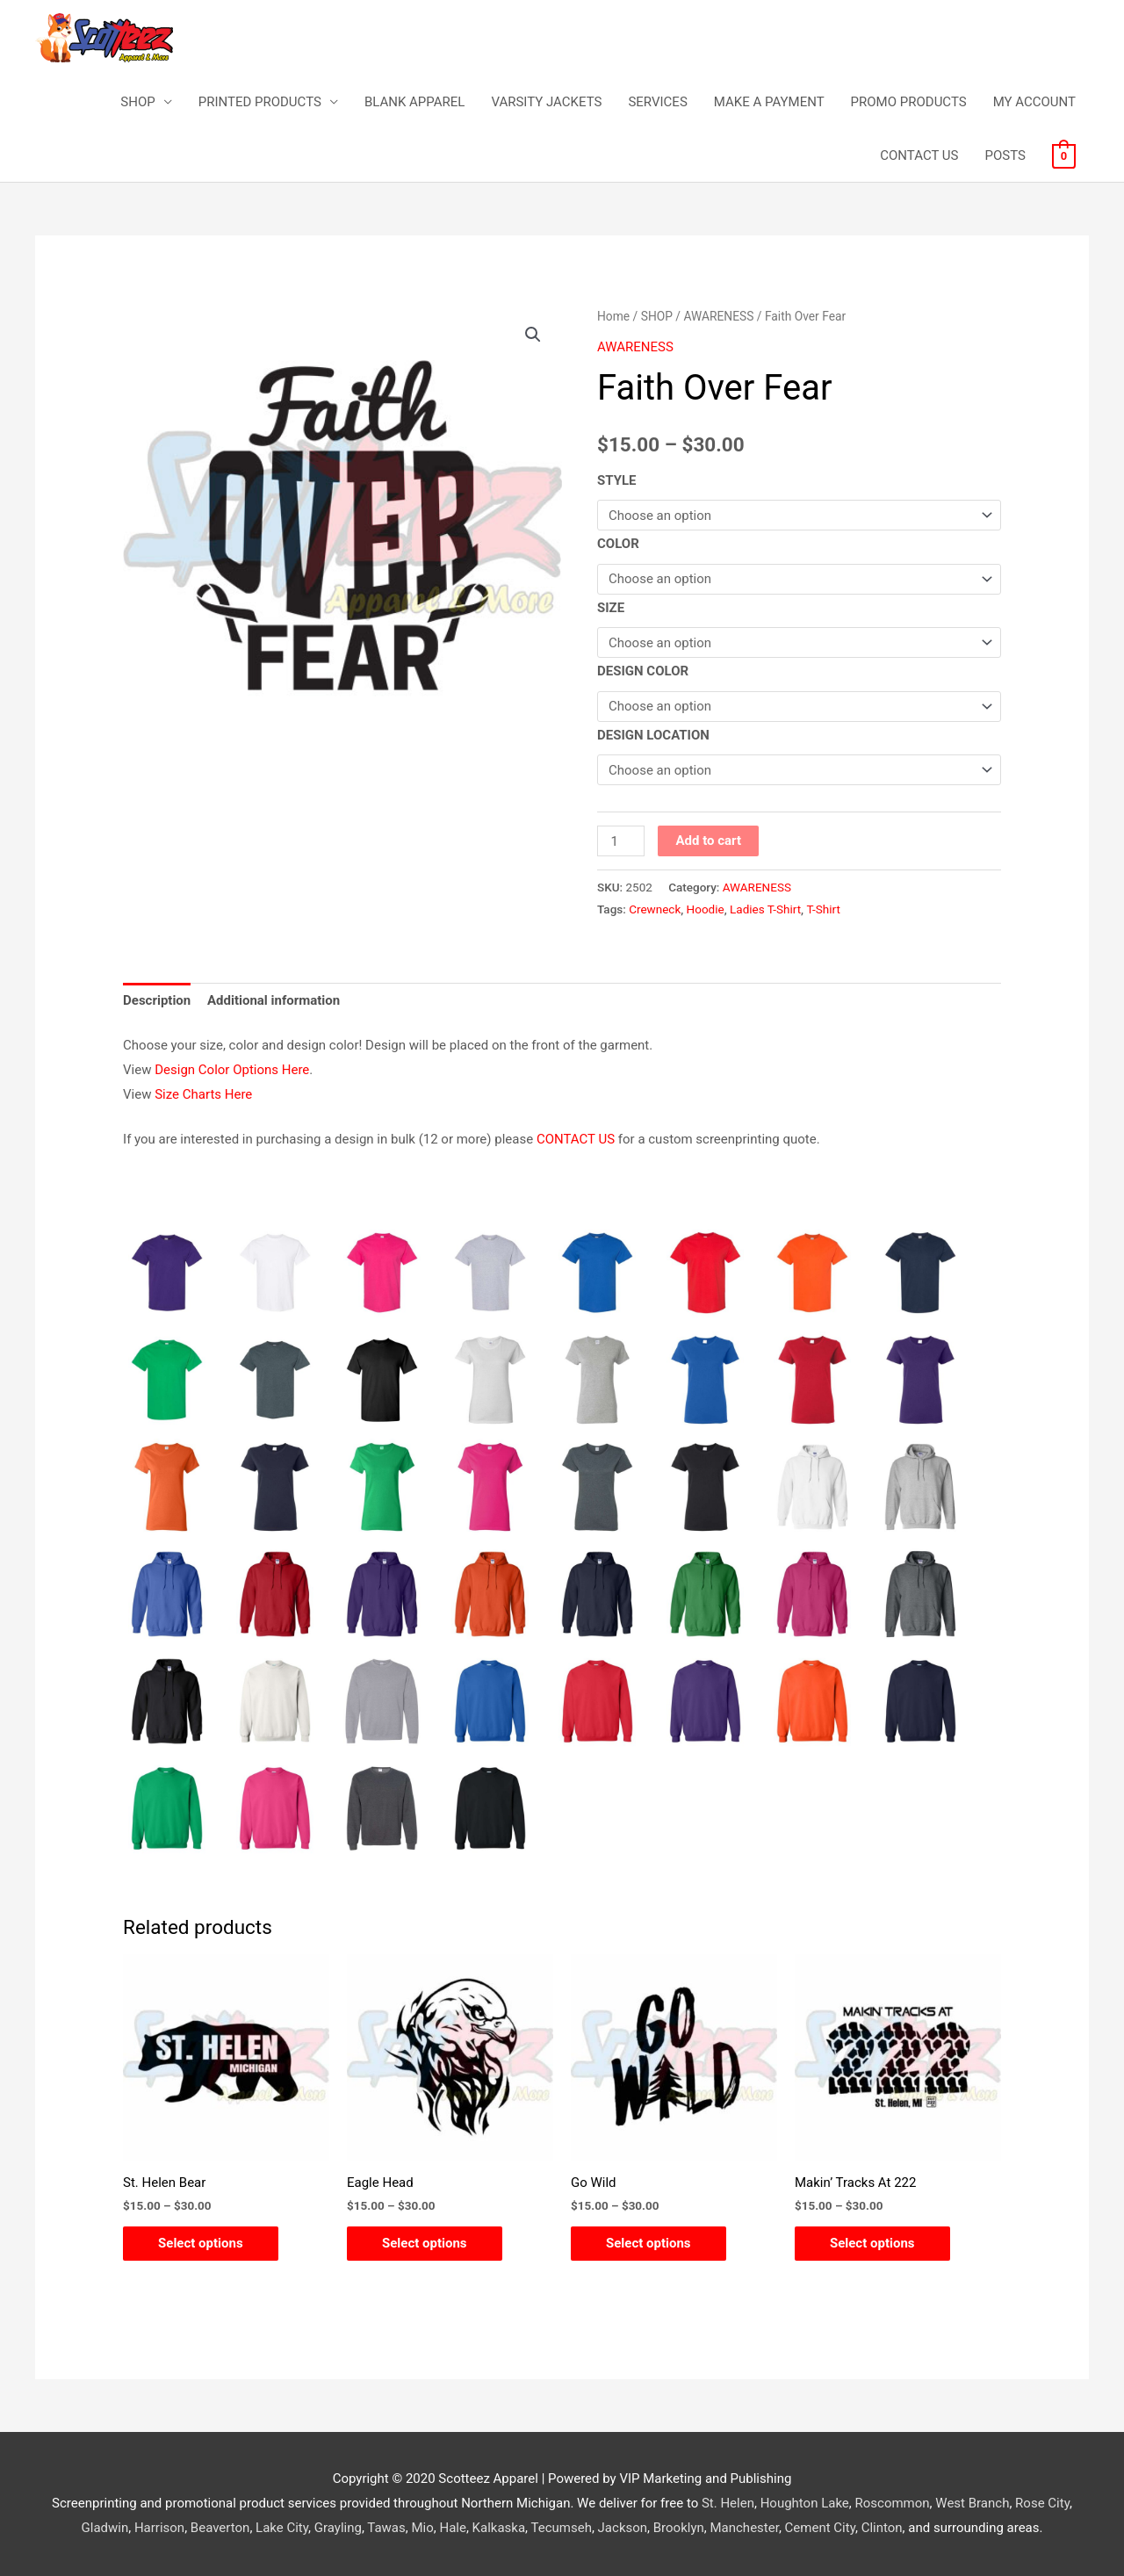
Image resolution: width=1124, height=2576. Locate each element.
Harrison (159, 2528)
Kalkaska (498, 2528)
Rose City (1042, 2503)
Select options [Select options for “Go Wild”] (648, 2243)
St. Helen (728, 2503)
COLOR (618, 544)
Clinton (882, 2528)
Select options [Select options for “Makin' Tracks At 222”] (872, 2243)
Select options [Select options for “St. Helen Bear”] (200, 2243)
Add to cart (708, 840)
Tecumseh (560, 2528)
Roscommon (892, 2503)
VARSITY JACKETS (546, 102)
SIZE (610, 608)
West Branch (972, 2503)
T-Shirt (822, 909)
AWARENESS (718, 316)
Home (613, 316)
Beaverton (220, 2528)
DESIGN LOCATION (653, 735)
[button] (533, 334)
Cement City (820, 2528)
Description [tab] (157, 1000)
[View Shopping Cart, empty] (1064, 155)
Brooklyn (678, 2528)
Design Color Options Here (232, 1070)
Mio (422, 2528)
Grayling (338, 2528)
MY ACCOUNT (1034, 102)
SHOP (137, 102)
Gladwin (105, 2528)
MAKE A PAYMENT (769, 102)
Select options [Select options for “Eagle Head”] (424, 2243)
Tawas (386, 2528)
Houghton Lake (804, 2503)
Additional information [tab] (273, 1000)
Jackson (622, 2528)
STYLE (617, 480)
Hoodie (705, 909)
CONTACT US (919, 155)
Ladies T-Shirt (765, 909)
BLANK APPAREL (414, 102)
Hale (452, 2528)
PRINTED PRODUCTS (259, 102)
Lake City (282, 2528)
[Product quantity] (621, 841)
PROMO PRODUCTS (909, 102)
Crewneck (655, 909)
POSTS (1004, 155)
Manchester (744, 2528)
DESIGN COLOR (642, 671)
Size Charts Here (203, 1094)
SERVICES (657, 102)
